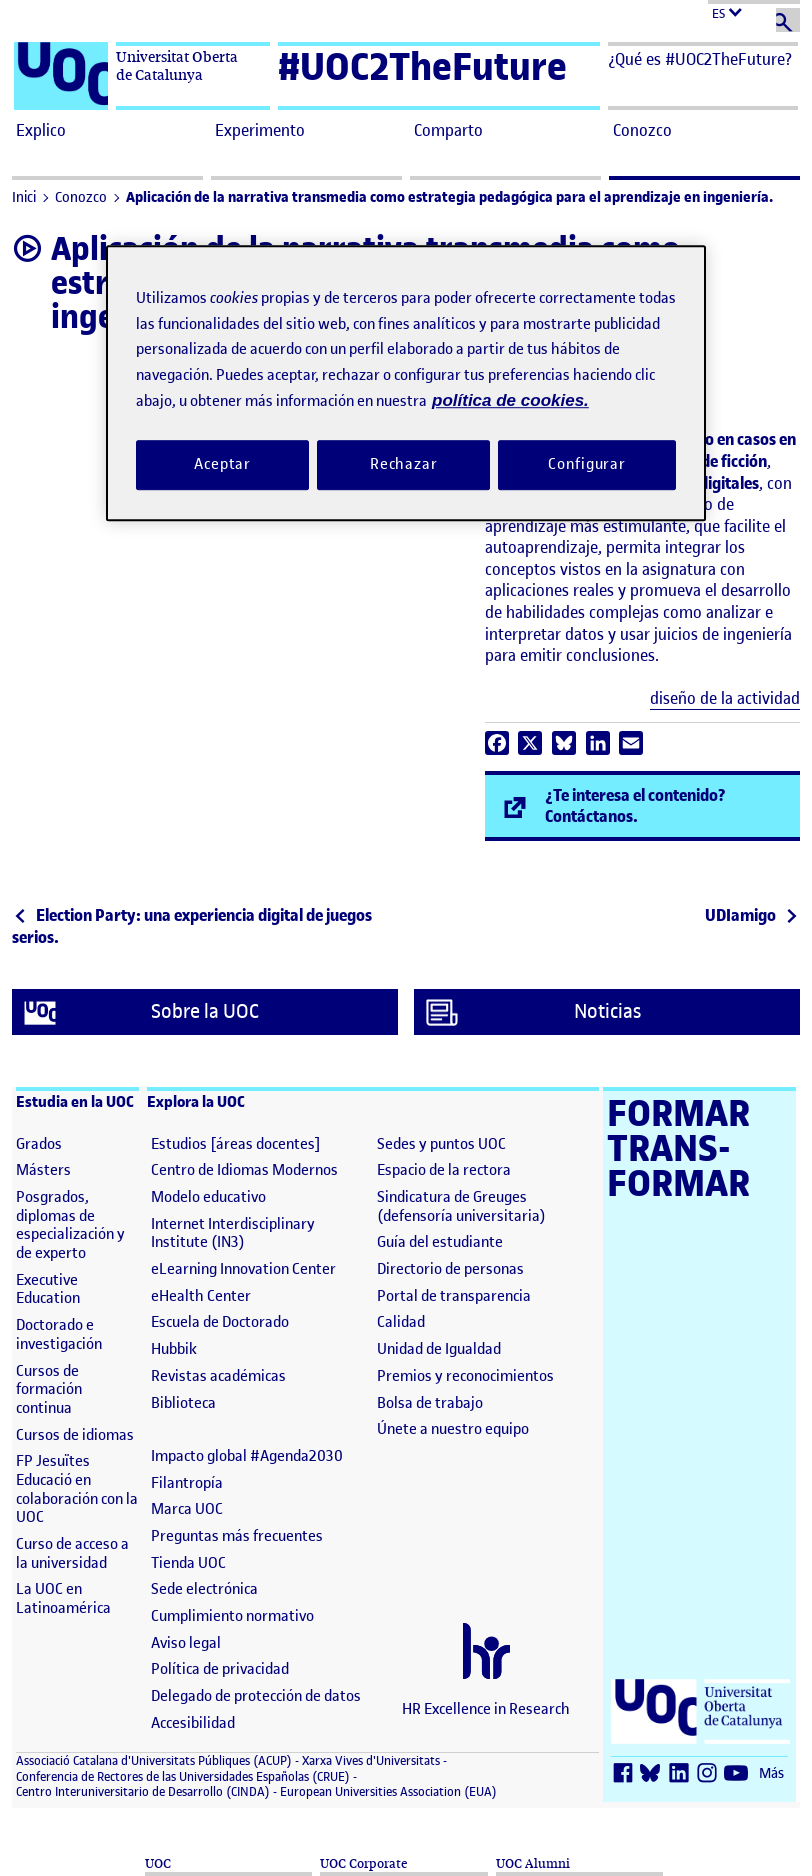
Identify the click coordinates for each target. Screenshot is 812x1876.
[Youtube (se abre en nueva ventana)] (739, 1774)
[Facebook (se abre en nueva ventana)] (627, 1774)
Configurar (587, 464)
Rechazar (404, 464)
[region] (406, 383)
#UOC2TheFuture (422, 66)
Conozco (81, 197)
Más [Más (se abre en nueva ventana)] (771, 1773)
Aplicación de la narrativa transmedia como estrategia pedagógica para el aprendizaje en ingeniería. (449, 197)
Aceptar (222, 464)
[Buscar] (788, 20)
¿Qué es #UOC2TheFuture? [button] (700, 59)
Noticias (533, 1013)
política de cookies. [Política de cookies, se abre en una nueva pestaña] (510, 401)
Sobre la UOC (141, 1013)
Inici (24, 197)
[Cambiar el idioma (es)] (754, 11)
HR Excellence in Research (486, 1709)
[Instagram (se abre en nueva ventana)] (711, 1774)
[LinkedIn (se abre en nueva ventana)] (683, 1774)
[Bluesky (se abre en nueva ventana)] (655, 1774)
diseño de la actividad (725, 698)
